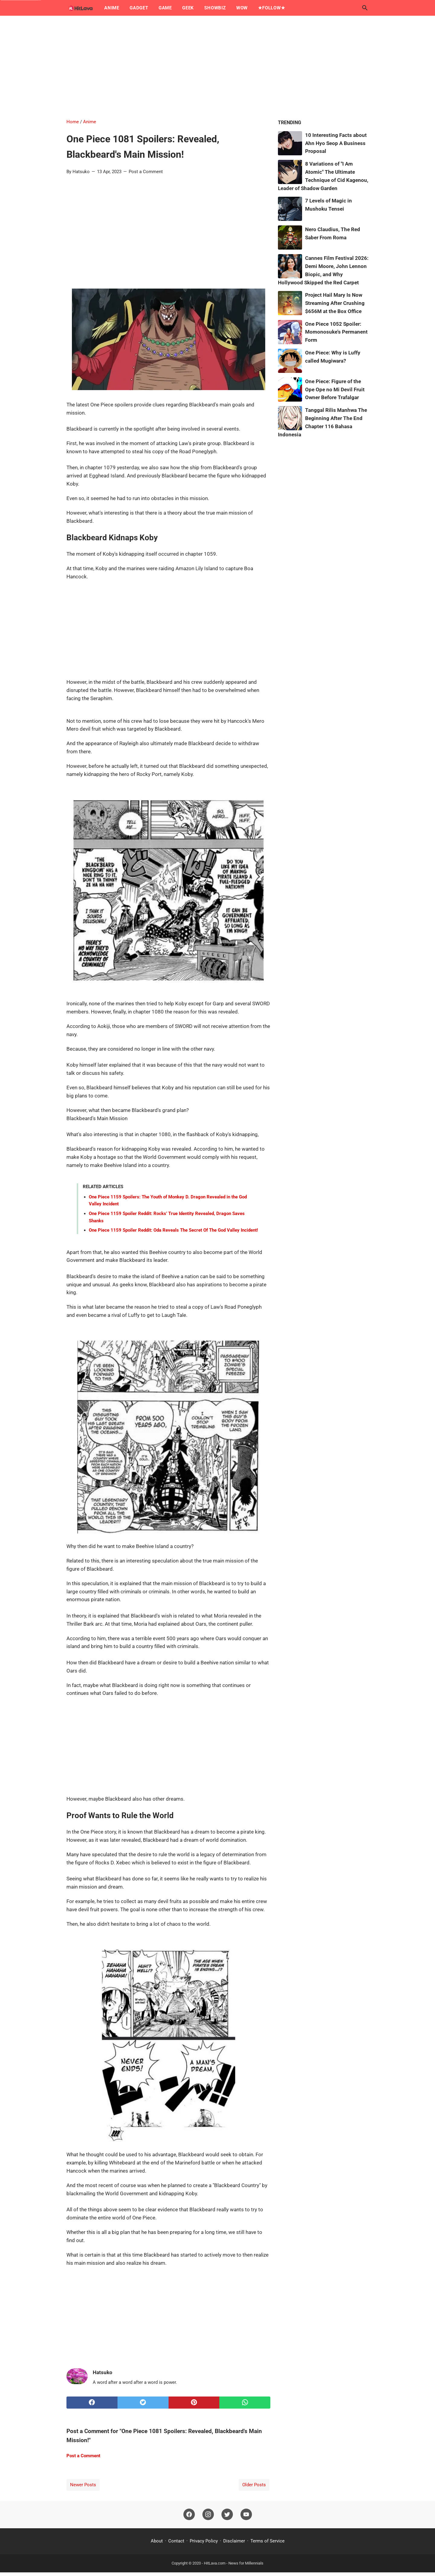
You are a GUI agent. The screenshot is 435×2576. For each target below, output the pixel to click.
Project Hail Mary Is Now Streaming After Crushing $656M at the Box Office (335, 303)
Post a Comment (146, 171)
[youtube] (246, 2515)
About (157, 2541)
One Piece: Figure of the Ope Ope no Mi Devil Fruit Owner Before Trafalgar (335, 389)
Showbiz (215, 8)
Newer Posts (83, 2484)
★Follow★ (271, 8)
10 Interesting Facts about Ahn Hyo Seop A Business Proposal (336, 143)
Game (165, 8)
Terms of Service (267, 2541)
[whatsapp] (244, 2403)
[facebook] (92, 2403)
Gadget (139, 8)
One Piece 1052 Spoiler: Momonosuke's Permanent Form (336, 332)
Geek (188, 8)
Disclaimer (234, 2541)
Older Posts (254, 2484)
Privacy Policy (204, 2541)
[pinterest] (194, 2403)
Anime (111, 8)
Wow (242, 8)
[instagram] (208, 2515)
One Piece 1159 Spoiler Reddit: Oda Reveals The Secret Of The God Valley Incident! (173, 1230)
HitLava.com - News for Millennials (233, 2563)
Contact (176, 2541)
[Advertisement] (217, 67)
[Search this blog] (365, 7)
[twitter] (143, 2403)
